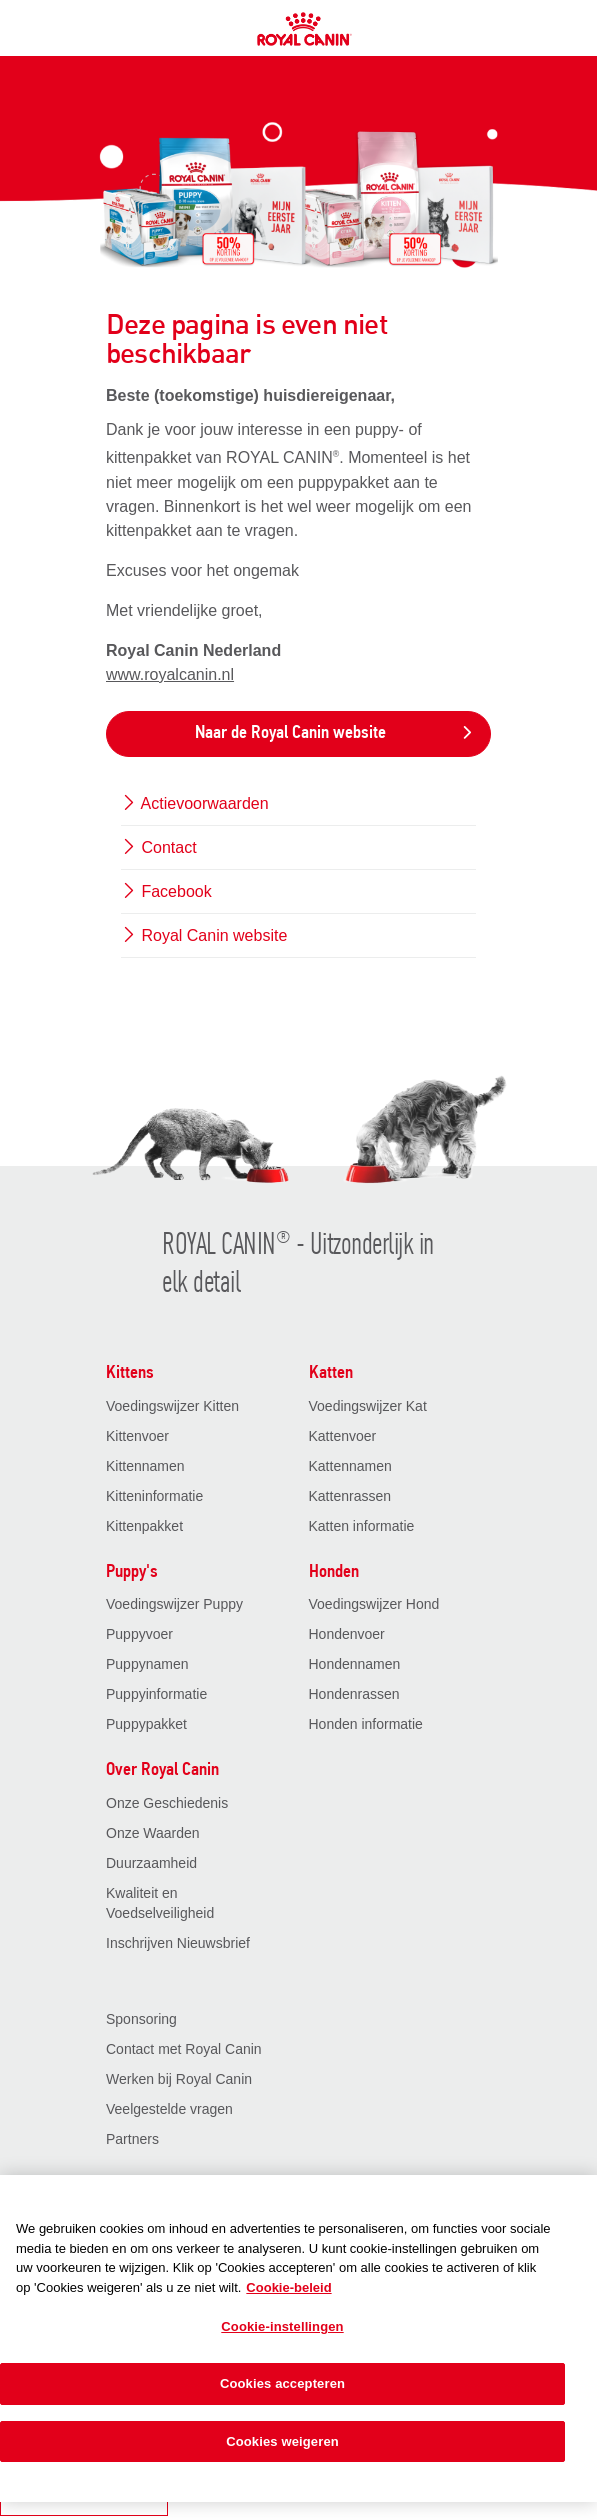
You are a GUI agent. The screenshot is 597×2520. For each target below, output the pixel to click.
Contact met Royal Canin (184, 2049)
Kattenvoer (343, 1436)
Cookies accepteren (282, 2383)
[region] (298, 2338)
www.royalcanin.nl (170, 674)
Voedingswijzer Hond (374, 1604)
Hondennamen (355, 1664)
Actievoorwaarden (195, 803)
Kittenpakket (144, 1526)
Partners (132, 2139)
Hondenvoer (347, 1634)
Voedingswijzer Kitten (172, 1406)
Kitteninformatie (154, 1496)
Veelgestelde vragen (169, 2109)
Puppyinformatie (156, 1694)
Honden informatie (366, 1724)
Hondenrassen (354, 1694)
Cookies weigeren (282, 2441)
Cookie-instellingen (282, 2326)
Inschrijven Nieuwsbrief (178, 1943)
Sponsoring (141, 2019)
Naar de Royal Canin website (334, 733)
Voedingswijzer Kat (368, 1406)
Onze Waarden (153, 1833)
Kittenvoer (137, 1436)
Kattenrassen (350, 1496)
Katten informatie (362, 1526)
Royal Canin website (204, 935)
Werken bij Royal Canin (179, 2079)
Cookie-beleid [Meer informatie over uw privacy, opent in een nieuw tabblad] (288, 2287)
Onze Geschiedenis (167, 1803)
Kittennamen (145, 1466)
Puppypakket (146, 1724)
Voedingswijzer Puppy (174, 1604)
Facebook (166, 891)
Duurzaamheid (151, 1863)
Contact (159, 847)
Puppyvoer (139, 1634)
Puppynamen (147, 1664)
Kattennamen (350, 1466)
